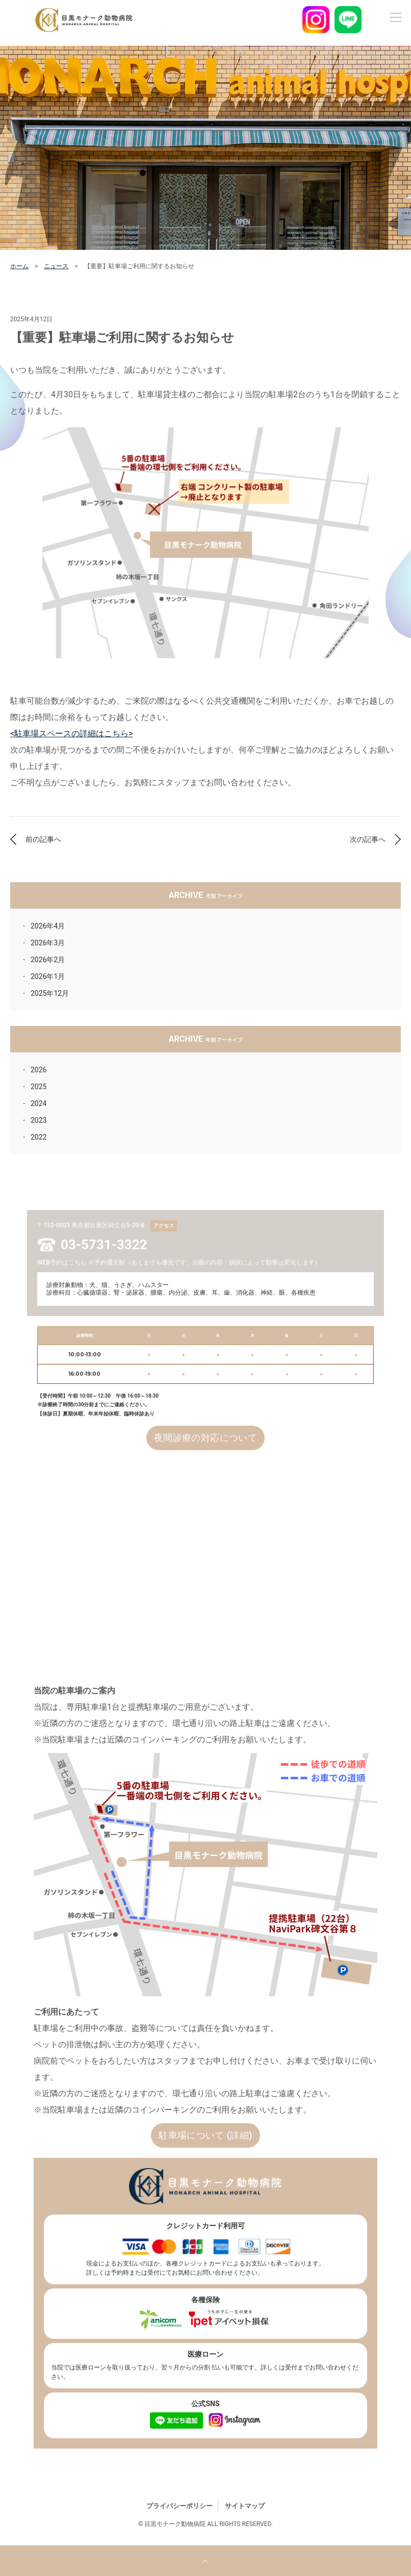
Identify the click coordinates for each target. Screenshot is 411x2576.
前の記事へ (43, 839)
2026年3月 (48, 943)
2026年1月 (48, 976)
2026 (38, 1070)
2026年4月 (48, 926)
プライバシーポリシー (179, 2506)
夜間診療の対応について (205, 1437)
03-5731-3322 (104, 1244)
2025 (38, 1087)
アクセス (163, 1225)
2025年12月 (50, 993)
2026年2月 (48, 960)
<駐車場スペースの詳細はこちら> (71, 733)
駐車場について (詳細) (205, 2135)
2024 (38, 1103)
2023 (38, 1120)
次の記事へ (368, 839)
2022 (38, 1137)
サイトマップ (245, 2506)
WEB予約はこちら (62, 1262)
